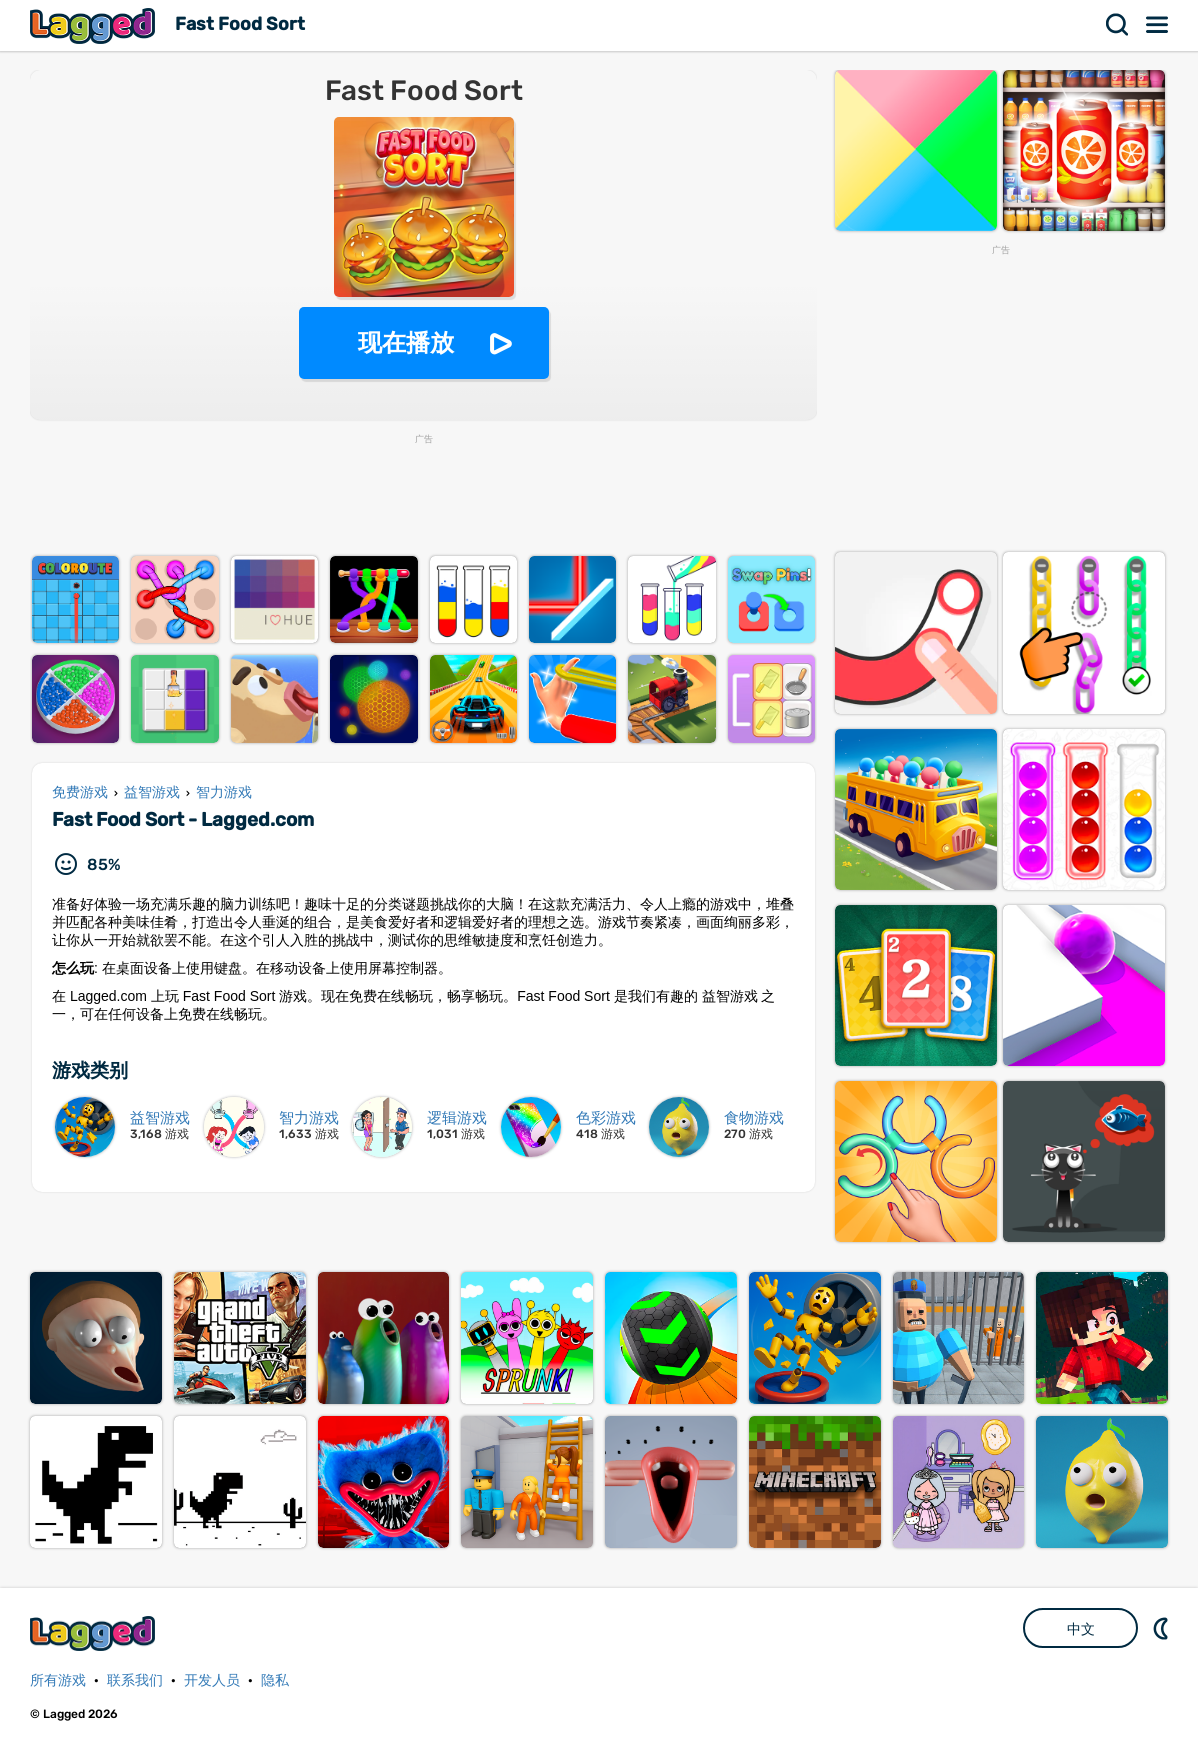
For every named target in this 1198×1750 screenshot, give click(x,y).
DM (1163, 1628)
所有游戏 (58, 1680)
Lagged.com (95, 1633)
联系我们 (135, 1680)
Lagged (95, 25)
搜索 (1118, 25)
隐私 (275, 1680)
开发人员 (212, 1680)
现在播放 (406, 342)
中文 (1081, 1629)
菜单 (1158, 25)
